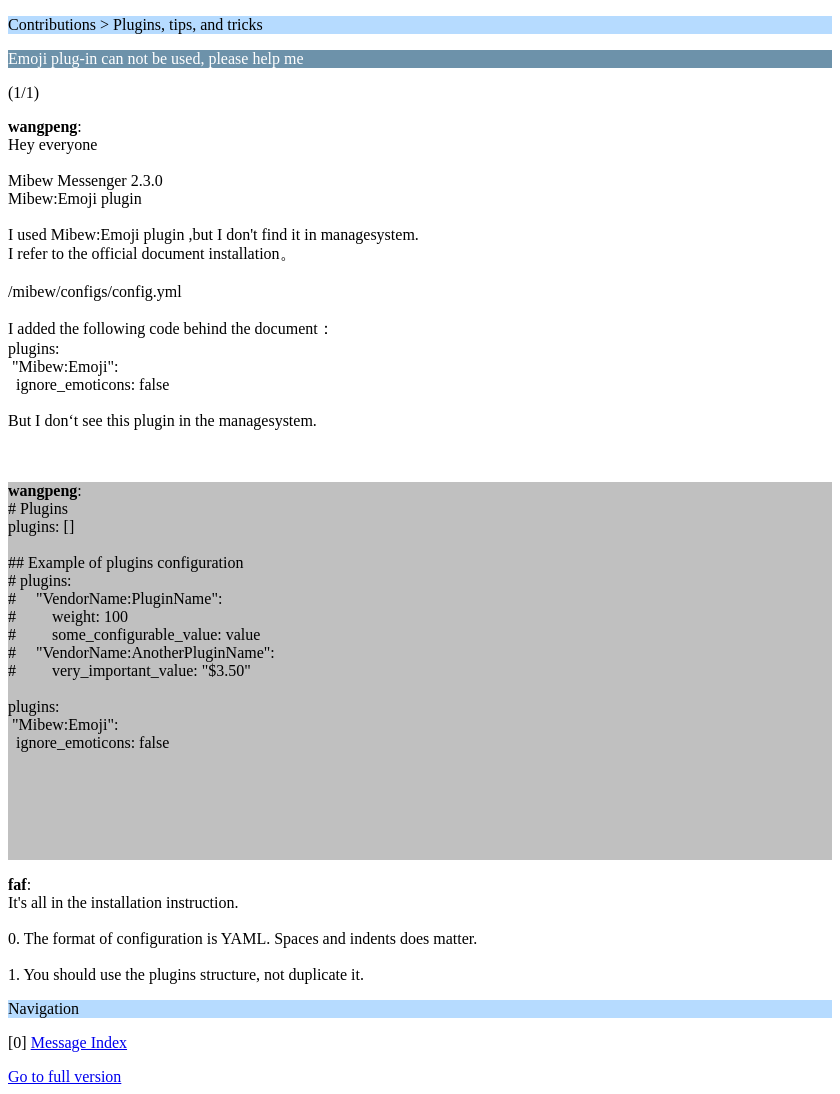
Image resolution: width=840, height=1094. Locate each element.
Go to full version (64, 1076)
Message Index (79, 1042)
